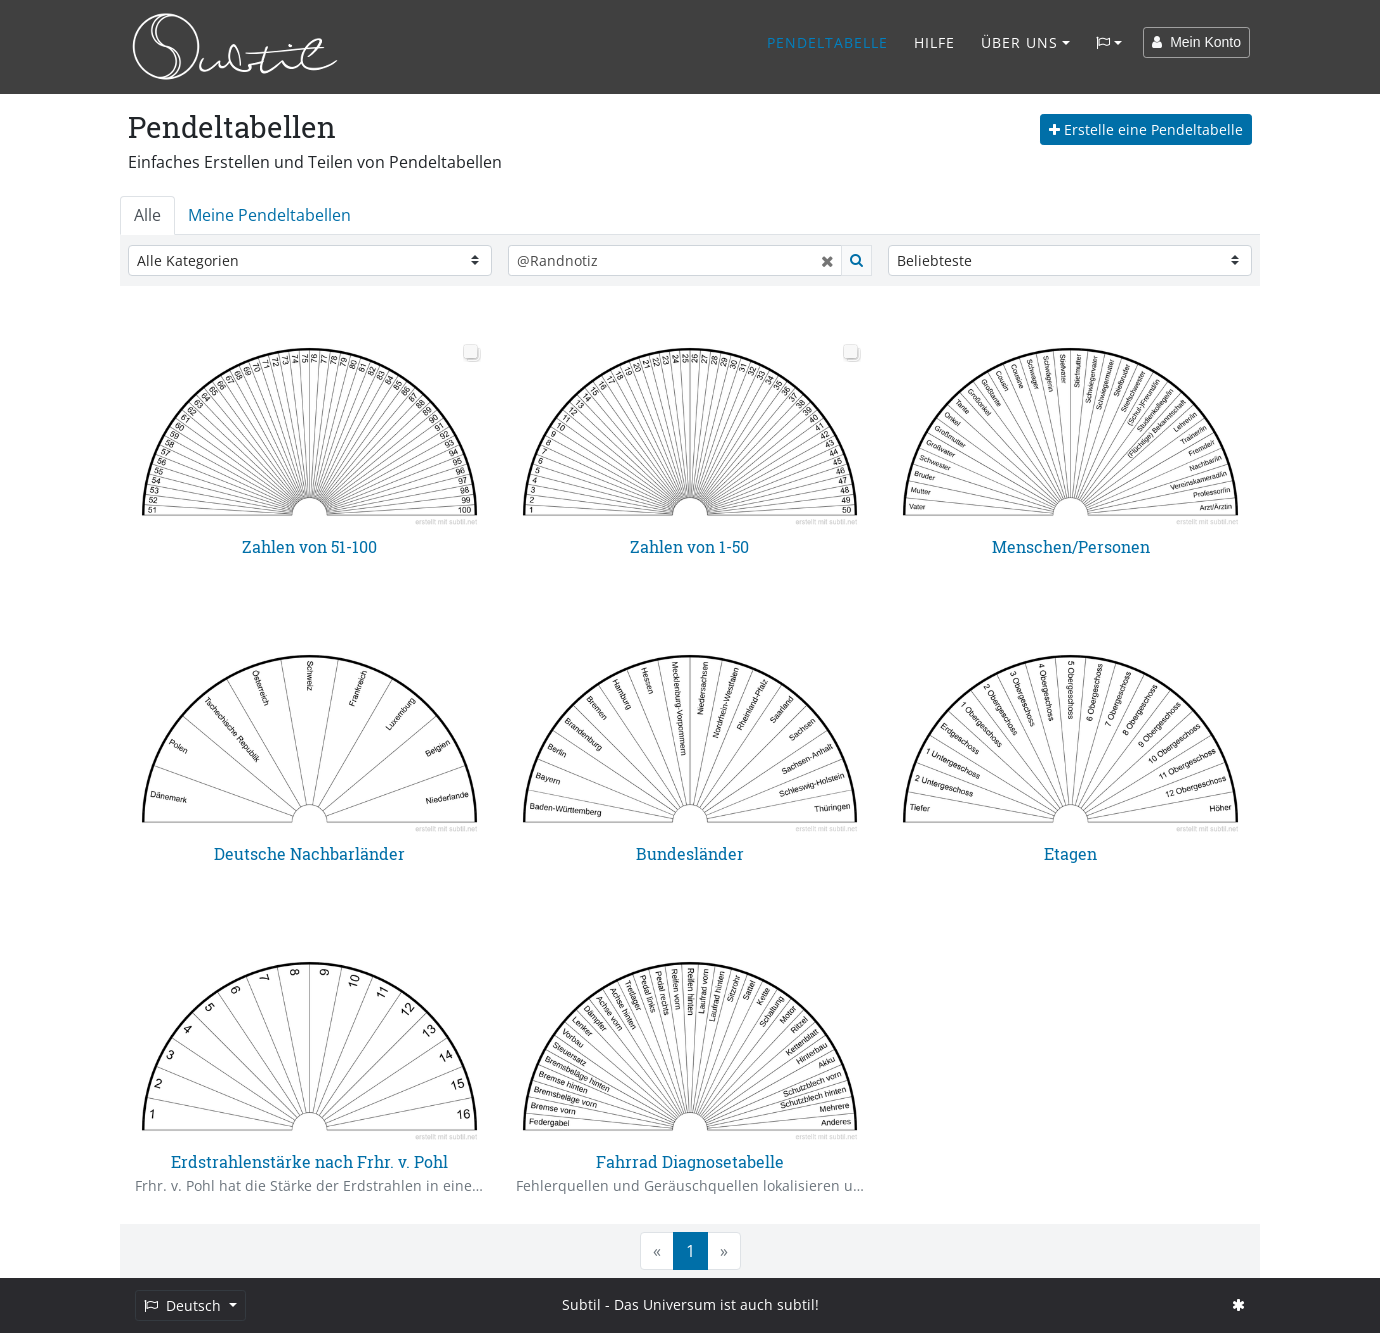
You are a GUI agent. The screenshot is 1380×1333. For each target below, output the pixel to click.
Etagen (1070, 853)
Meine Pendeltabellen (269, 215)
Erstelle (1146, 129)
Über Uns (1019, 42)
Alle (147, 215)
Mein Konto (1196, 42)
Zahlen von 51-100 (309, 546)
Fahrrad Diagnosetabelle (690, 1161)
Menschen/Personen (1071, 546)
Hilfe (934, 42)
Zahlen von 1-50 (689, 546)
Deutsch (184, 1305)
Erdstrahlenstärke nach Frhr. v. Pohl (309, 1161)
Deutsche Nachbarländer (309, 853)
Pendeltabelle (827, 42)
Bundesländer (690, 853)
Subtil (581, 1304)
